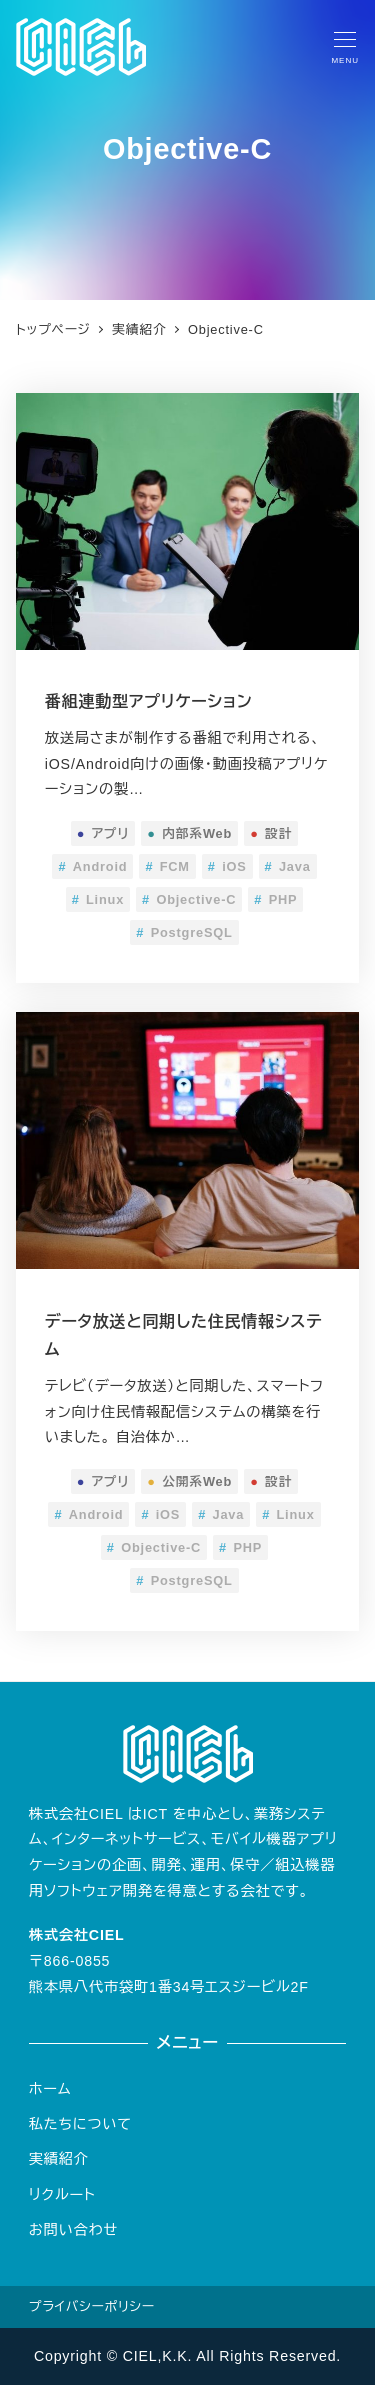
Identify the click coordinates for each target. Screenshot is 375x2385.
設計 (271, 833)
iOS (227, 866)
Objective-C (189, 899)
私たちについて (80, 2124)
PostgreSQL (184, 932)
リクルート (62, 2195)
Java (288, 866)
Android (92, 866)
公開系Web (189, 1481)
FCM (167, 866)
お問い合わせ (73, 2230)
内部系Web (189, 833)
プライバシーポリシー (92, 2306)
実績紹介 (59, 2159)
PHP (275, 899)
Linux (98, 899)
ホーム (50, 2089)
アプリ (103, 833)
